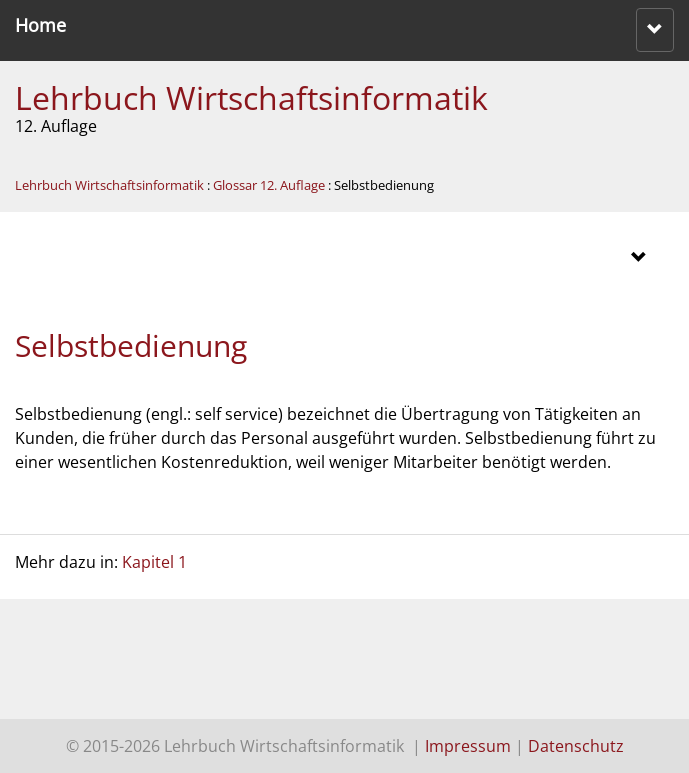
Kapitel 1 (154, 562)
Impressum (468, 746)
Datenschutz (576, 746)
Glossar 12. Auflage (269, 185)
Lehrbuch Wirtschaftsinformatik (251, 97)
